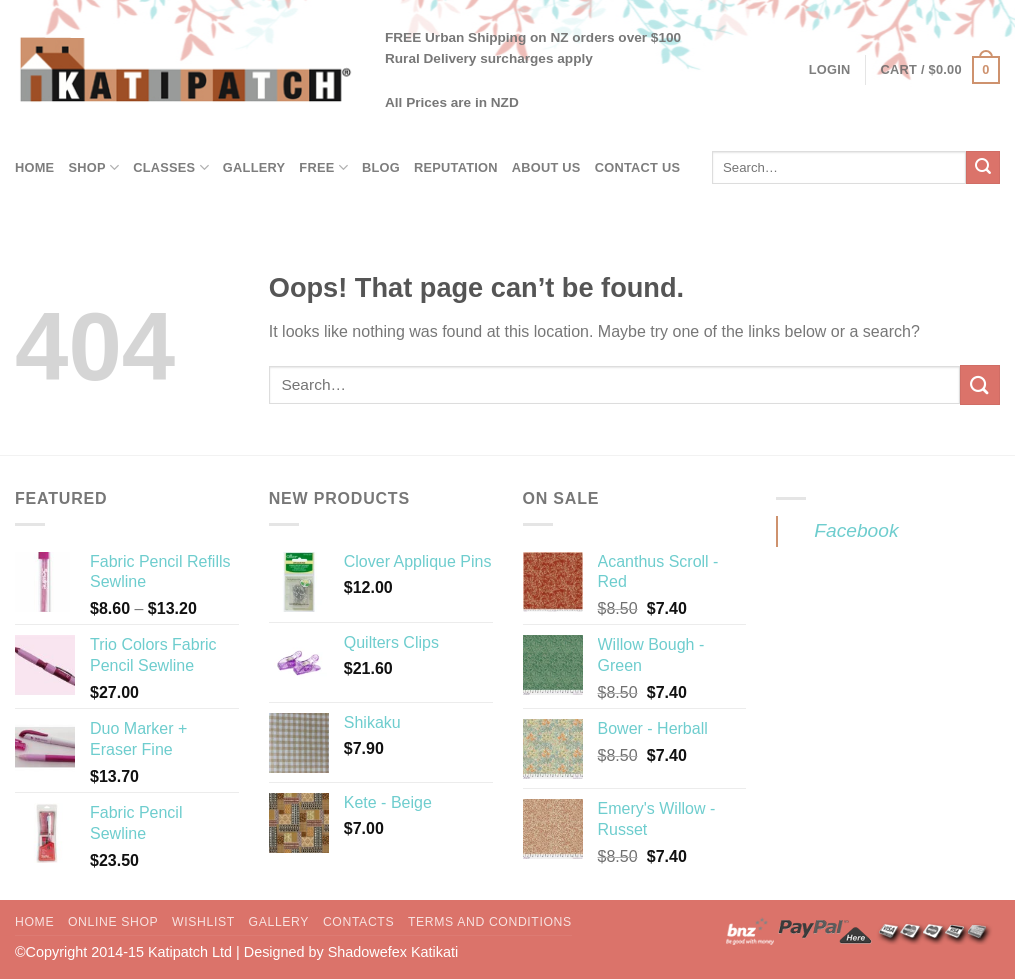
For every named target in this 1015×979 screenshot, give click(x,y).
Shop (93, 167)
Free (323, 167)
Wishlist (203, 922)
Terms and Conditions (490, 922)
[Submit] (983, 168)
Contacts (358, 922)
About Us (546, 167)
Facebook (856, 530)
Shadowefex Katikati (393, 952)
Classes (171, 167)
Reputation (456, 167)
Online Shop (113, 922)
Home (34, 167)
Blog (381, 167)
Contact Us (638, 167)
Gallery (254, 167)
